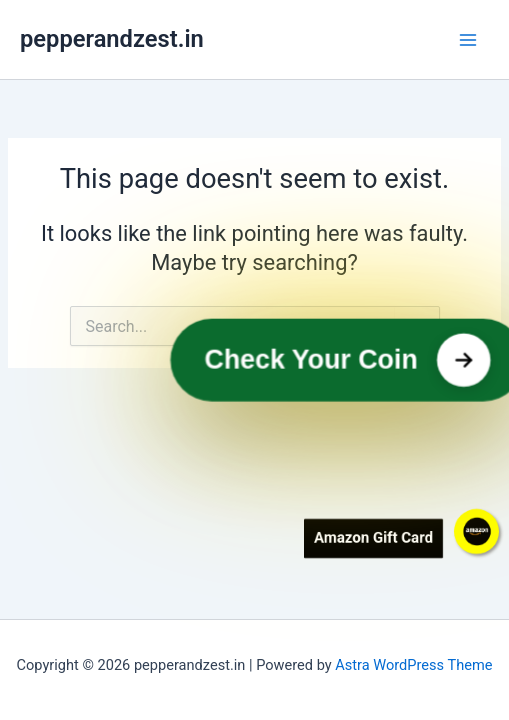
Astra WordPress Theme (413, 665)
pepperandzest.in (112, 39)
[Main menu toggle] (468, 40)
